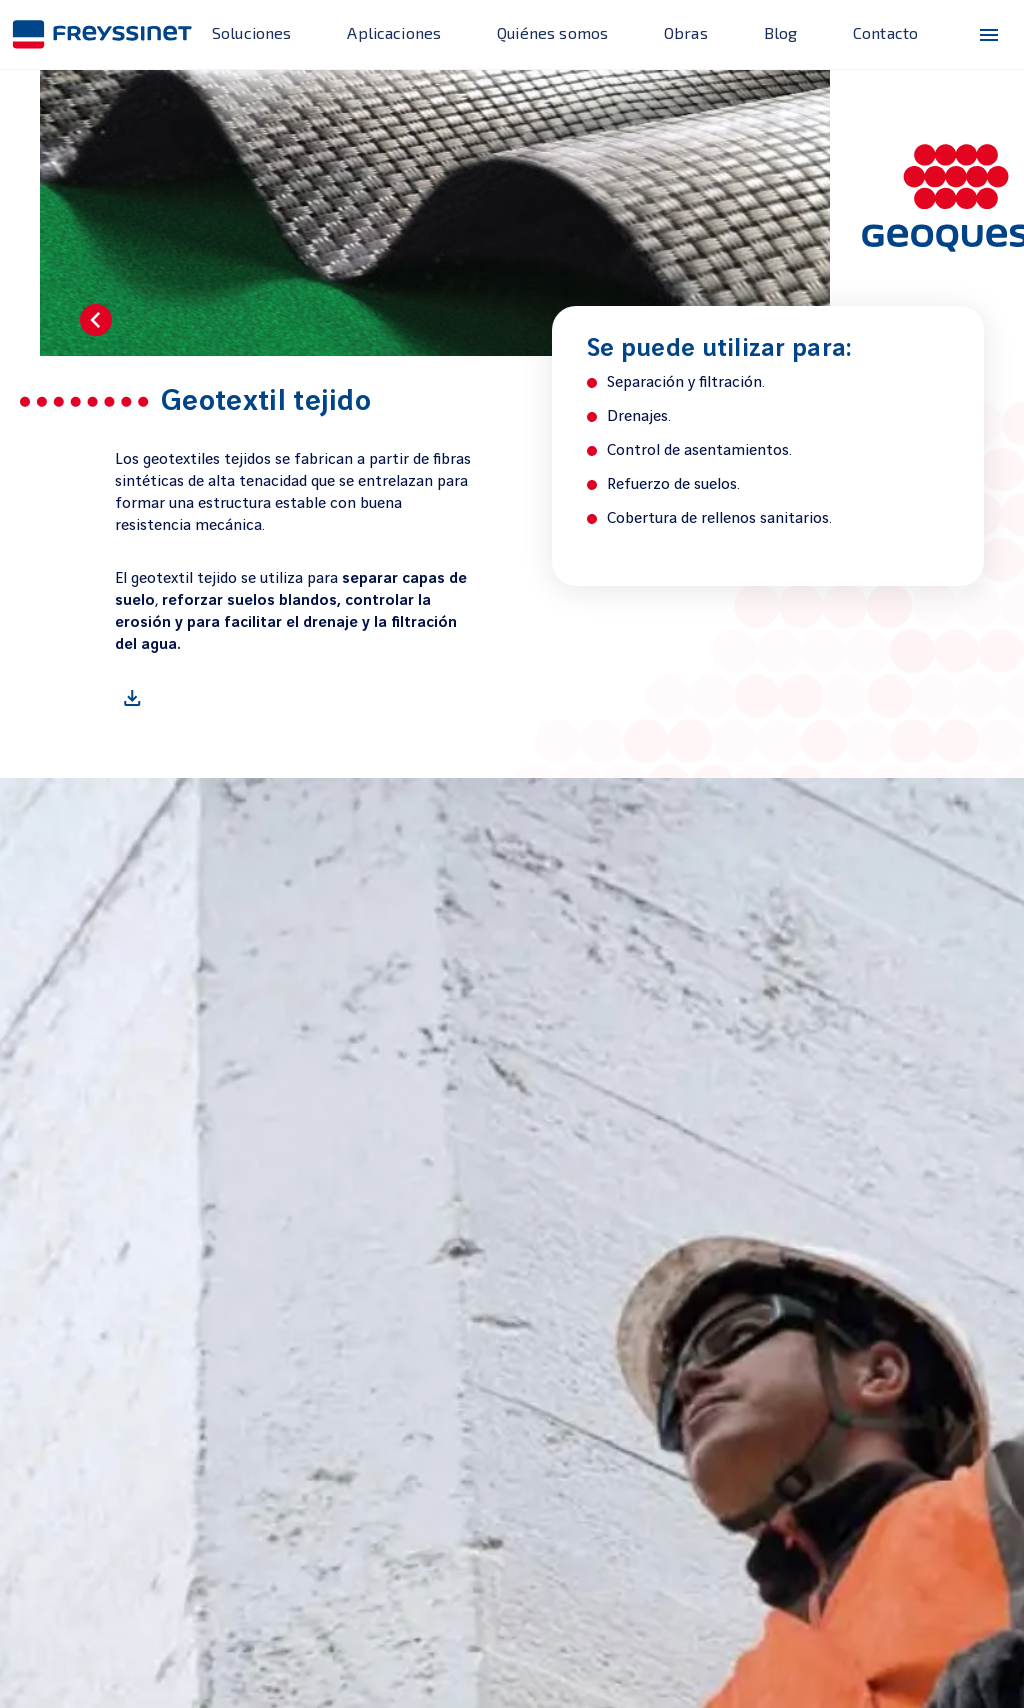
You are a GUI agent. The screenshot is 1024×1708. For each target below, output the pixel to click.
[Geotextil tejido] (293, 698)
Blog (781, 32)
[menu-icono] (989, 35)
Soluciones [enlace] (252, 32)
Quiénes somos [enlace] (552, 32)
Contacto (885, 32)
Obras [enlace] (686, 32)
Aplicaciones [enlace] (394, 32)
